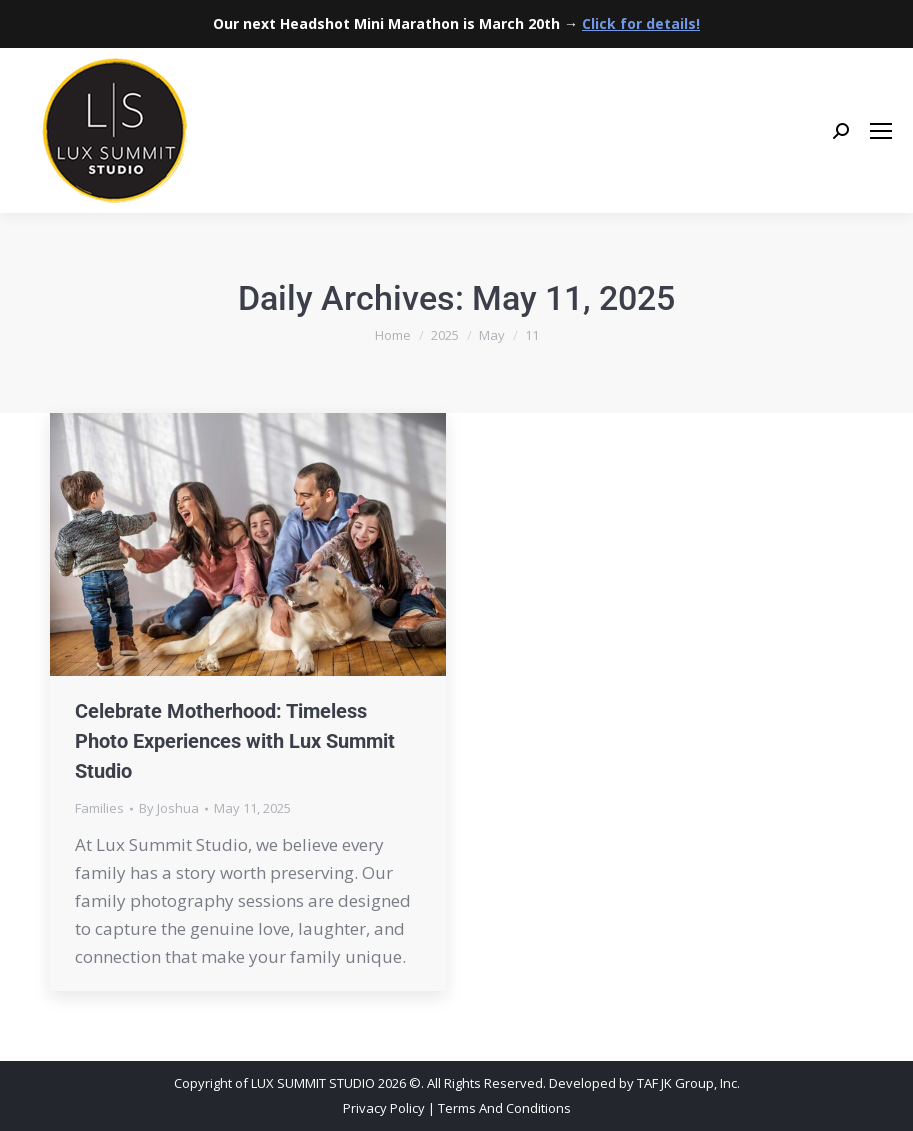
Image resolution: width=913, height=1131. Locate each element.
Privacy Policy (384, 1108)
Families (99, 808)
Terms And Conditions (504, 1108)
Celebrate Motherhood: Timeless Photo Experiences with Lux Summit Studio (235, 741)
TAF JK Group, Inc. (688, 1083)
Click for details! (641, 23)
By (169, 808)
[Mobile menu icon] (881, 131)
